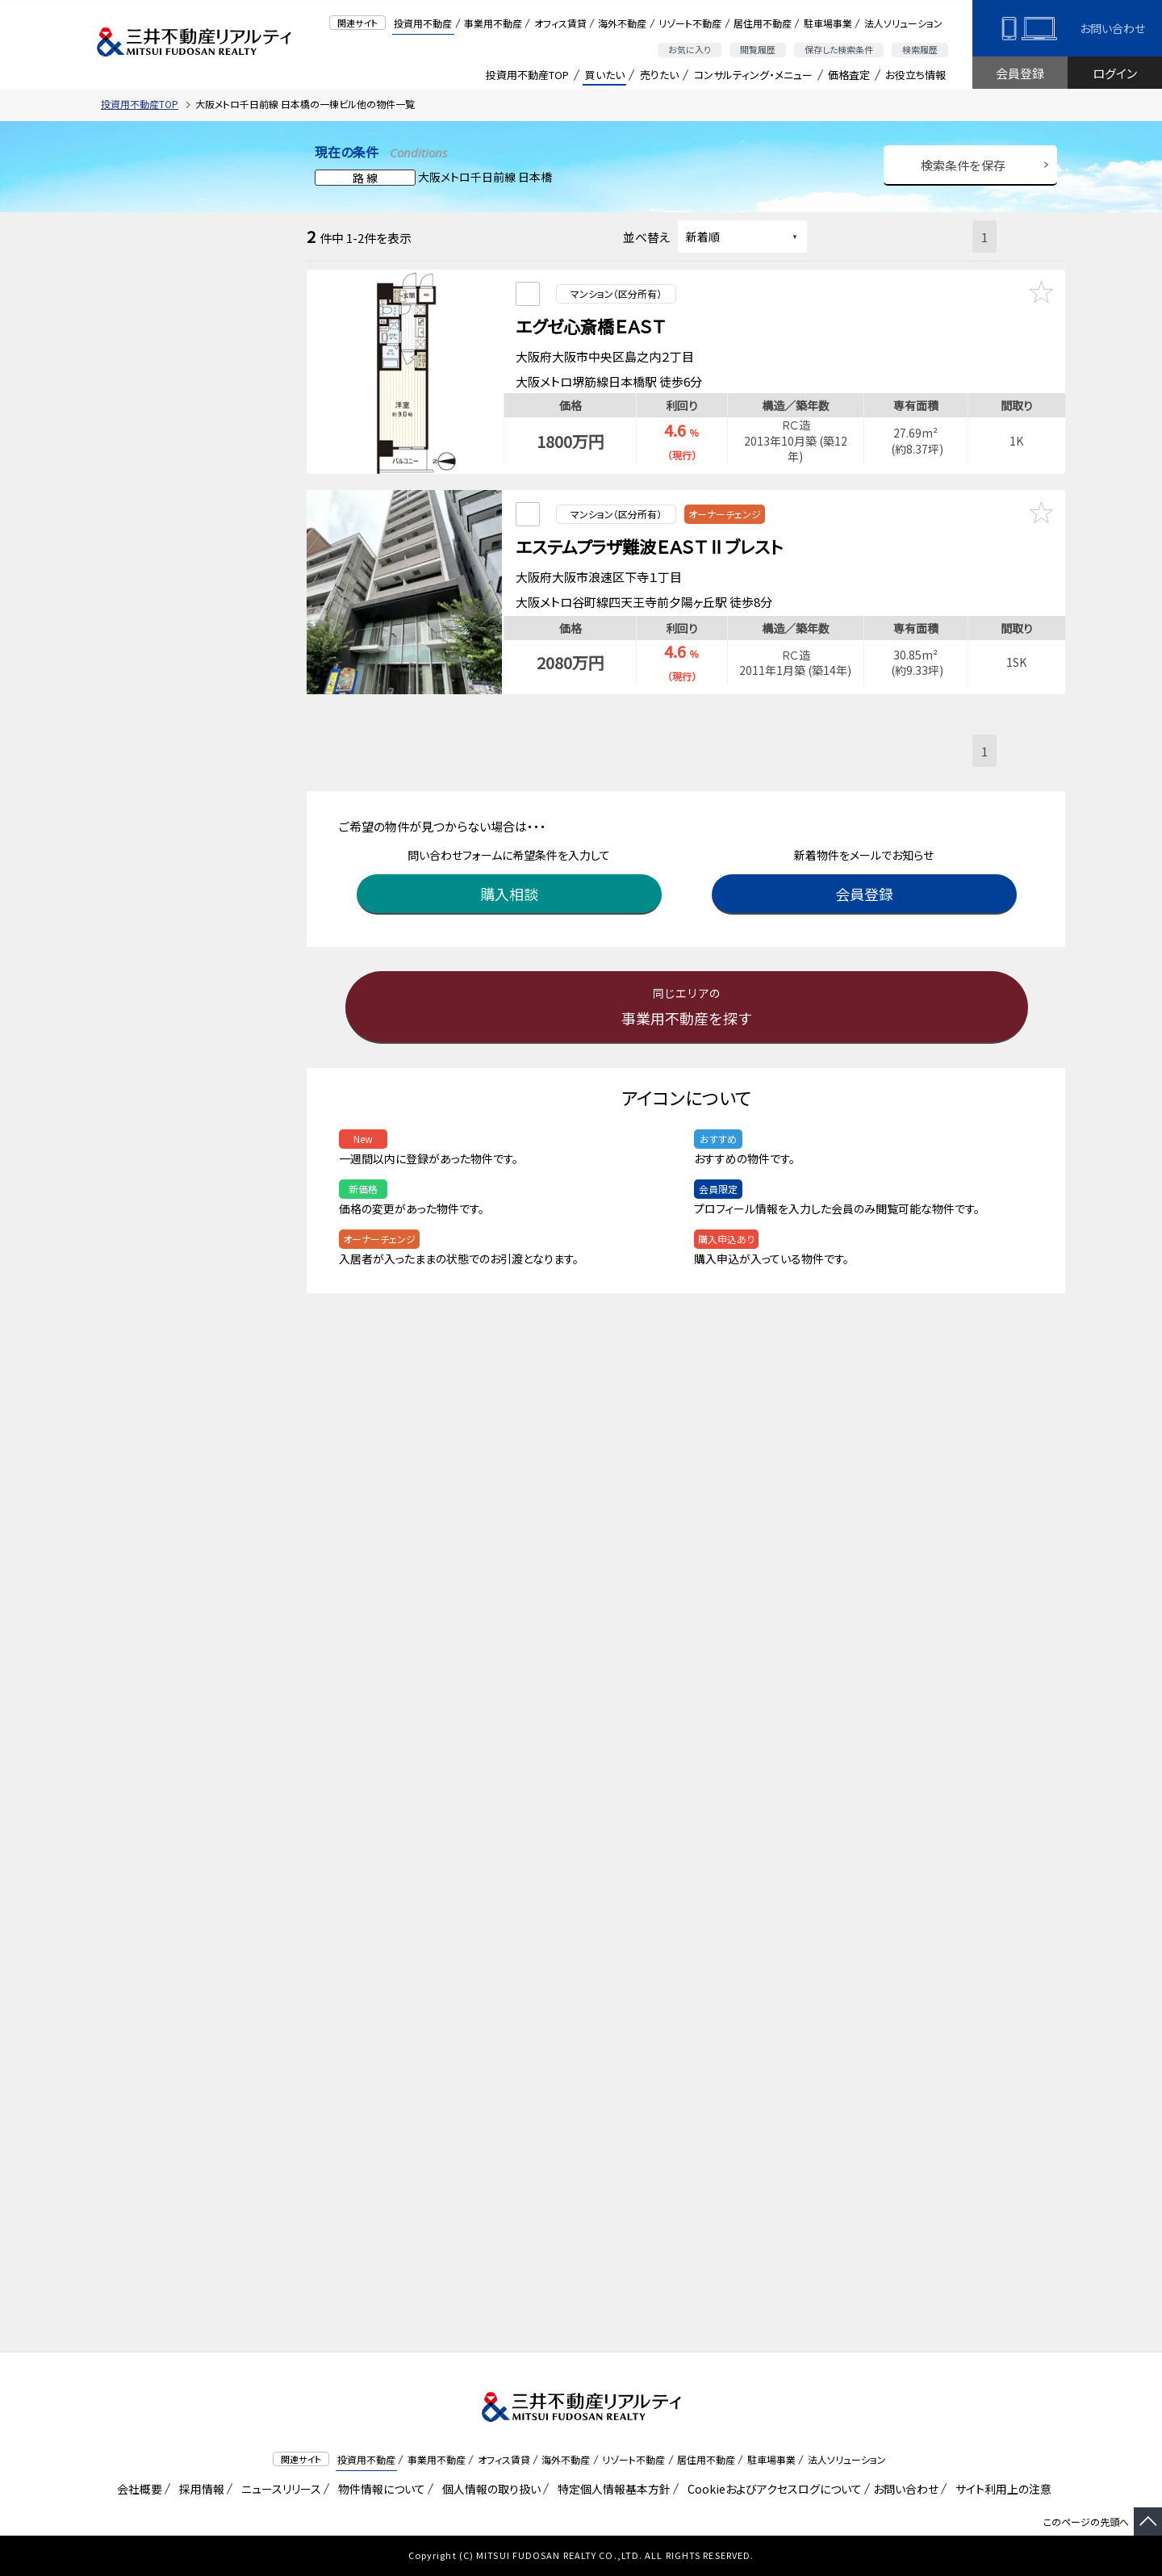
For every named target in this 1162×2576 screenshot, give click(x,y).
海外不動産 (622, 23)
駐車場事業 (828, 23)
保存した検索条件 (839, 49)
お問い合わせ (1112, 28)
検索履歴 (920, 49)
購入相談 (512, 875)
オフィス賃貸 (560, 23)
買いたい (605, 74)
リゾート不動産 (689, 23)
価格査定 (849, 74)
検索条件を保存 (963, 165)
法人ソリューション (903, 23)
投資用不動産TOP (527, 74)
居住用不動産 (763, 23)
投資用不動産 (423, 23)
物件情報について (378, 2489)
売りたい (659, 74)
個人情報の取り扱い (489, 2489)
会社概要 (136, 2489)
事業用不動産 (493, 23)
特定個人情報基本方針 (611, 2489)
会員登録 (1020, 73)
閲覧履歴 (757, 49)
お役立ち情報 (915, 74)
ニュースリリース (278, 2489)
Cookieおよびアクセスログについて (772, 2489)
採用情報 (198, 2489)
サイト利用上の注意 (1000, 2489)
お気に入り (689, 49)
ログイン (1115, 73)
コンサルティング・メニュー (753, 74)
